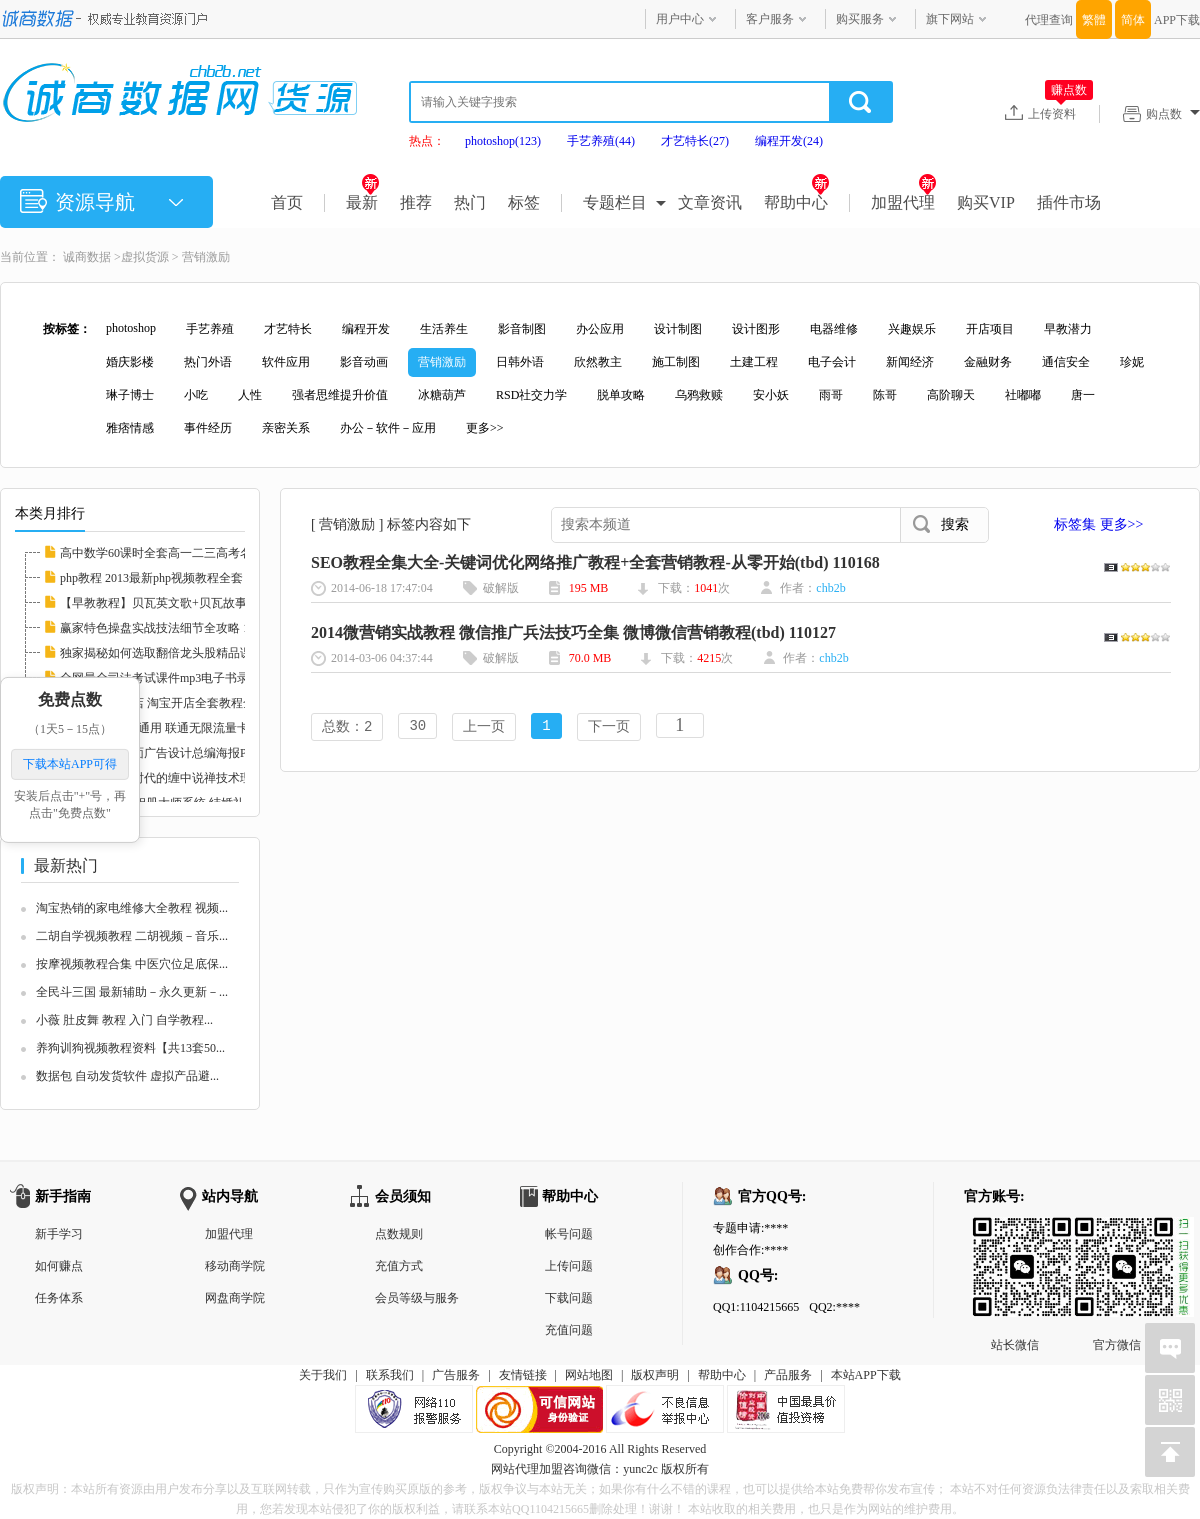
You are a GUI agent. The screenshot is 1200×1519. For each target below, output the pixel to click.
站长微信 (1015, 1233)
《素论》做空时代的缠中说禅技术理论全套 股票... (192, 778)
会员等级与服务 (417, 1298)
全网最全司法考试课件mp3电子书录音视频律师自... (195, 678)
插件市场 (1069, 202)
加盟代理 (903, 202)
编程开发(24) (789, 141)
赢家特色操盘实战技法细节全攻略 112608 (169, 628)
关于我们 (323, 1375)
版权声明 (655, 1375)
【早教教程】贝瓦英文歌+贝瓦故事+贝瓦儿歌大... (191, 603)
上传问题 (569, 1266)
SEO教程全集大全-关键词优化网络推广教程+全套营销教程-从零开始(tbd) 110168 (595, 562)
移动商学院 (235, 1266)
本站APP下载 (866, 1375)
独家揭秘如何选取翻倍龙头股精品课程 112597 (181, 653)
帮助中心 (796, 202)
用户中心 (680, 19)
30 (417, 727)
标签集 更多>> (1098, 524)
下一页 (609, 727)
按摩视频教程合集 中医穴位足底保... (132, 964)
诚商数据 (87, 257)
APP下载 (1177, 20)
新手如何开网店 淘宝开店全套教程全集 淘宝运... (187, 703)
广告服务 (456, 1375)
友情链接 (523, 1375)
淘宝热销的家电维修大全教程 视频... (132, 908)
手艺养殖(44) (601, 141)
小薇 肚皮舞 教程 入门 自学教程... (124, 1020)
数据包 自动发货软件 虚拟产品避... (127, 1076)
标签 (524, 202)
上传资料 (1060, 113)
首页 (287, 202)
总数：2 (347, 727)
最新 (362, 202)
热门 (470, 202)
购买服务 (860, 19)
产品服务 (788, 1375)
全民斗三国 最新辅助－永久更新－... (132, 992)
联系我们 (390, 1375)
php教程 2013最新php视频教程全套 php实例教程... (190, 578)
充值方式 (399, 1266)
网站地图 (589, 1375)
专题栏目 (615, 202)
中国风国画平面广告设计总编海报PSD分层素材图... (195, 753)
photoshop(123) (503, 141)
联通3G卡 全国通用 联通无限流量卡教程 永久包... (190, 728)
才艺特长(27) (695, 141)
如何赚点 (59, 1266)
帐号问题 (569, 1234)
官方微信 (1117, 1233)
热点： (427, 141)
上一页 (484, 727)
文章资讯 (710, 202)
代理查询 (1049, 20)
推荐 (416, 202)
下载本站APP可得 (70, 764)
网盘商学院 (235, 1298)
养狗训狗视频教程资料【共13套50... (130, 1048)
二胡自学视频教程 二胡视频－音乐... (132, 936)
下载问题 (569, 1298)
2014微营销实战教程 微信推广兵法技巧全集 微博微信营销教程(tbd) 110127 (573, 632)
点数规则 (399, 1234)
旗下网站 (950, 19)
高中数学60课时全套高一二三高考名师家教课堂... (190, 553)
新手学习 (59, 1234)
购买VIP (986, 202)
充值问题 (569, 1330)
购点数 (1173, 114)
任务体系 (59, 1298)
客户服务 (770, 19)
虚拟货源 (145, 257)
